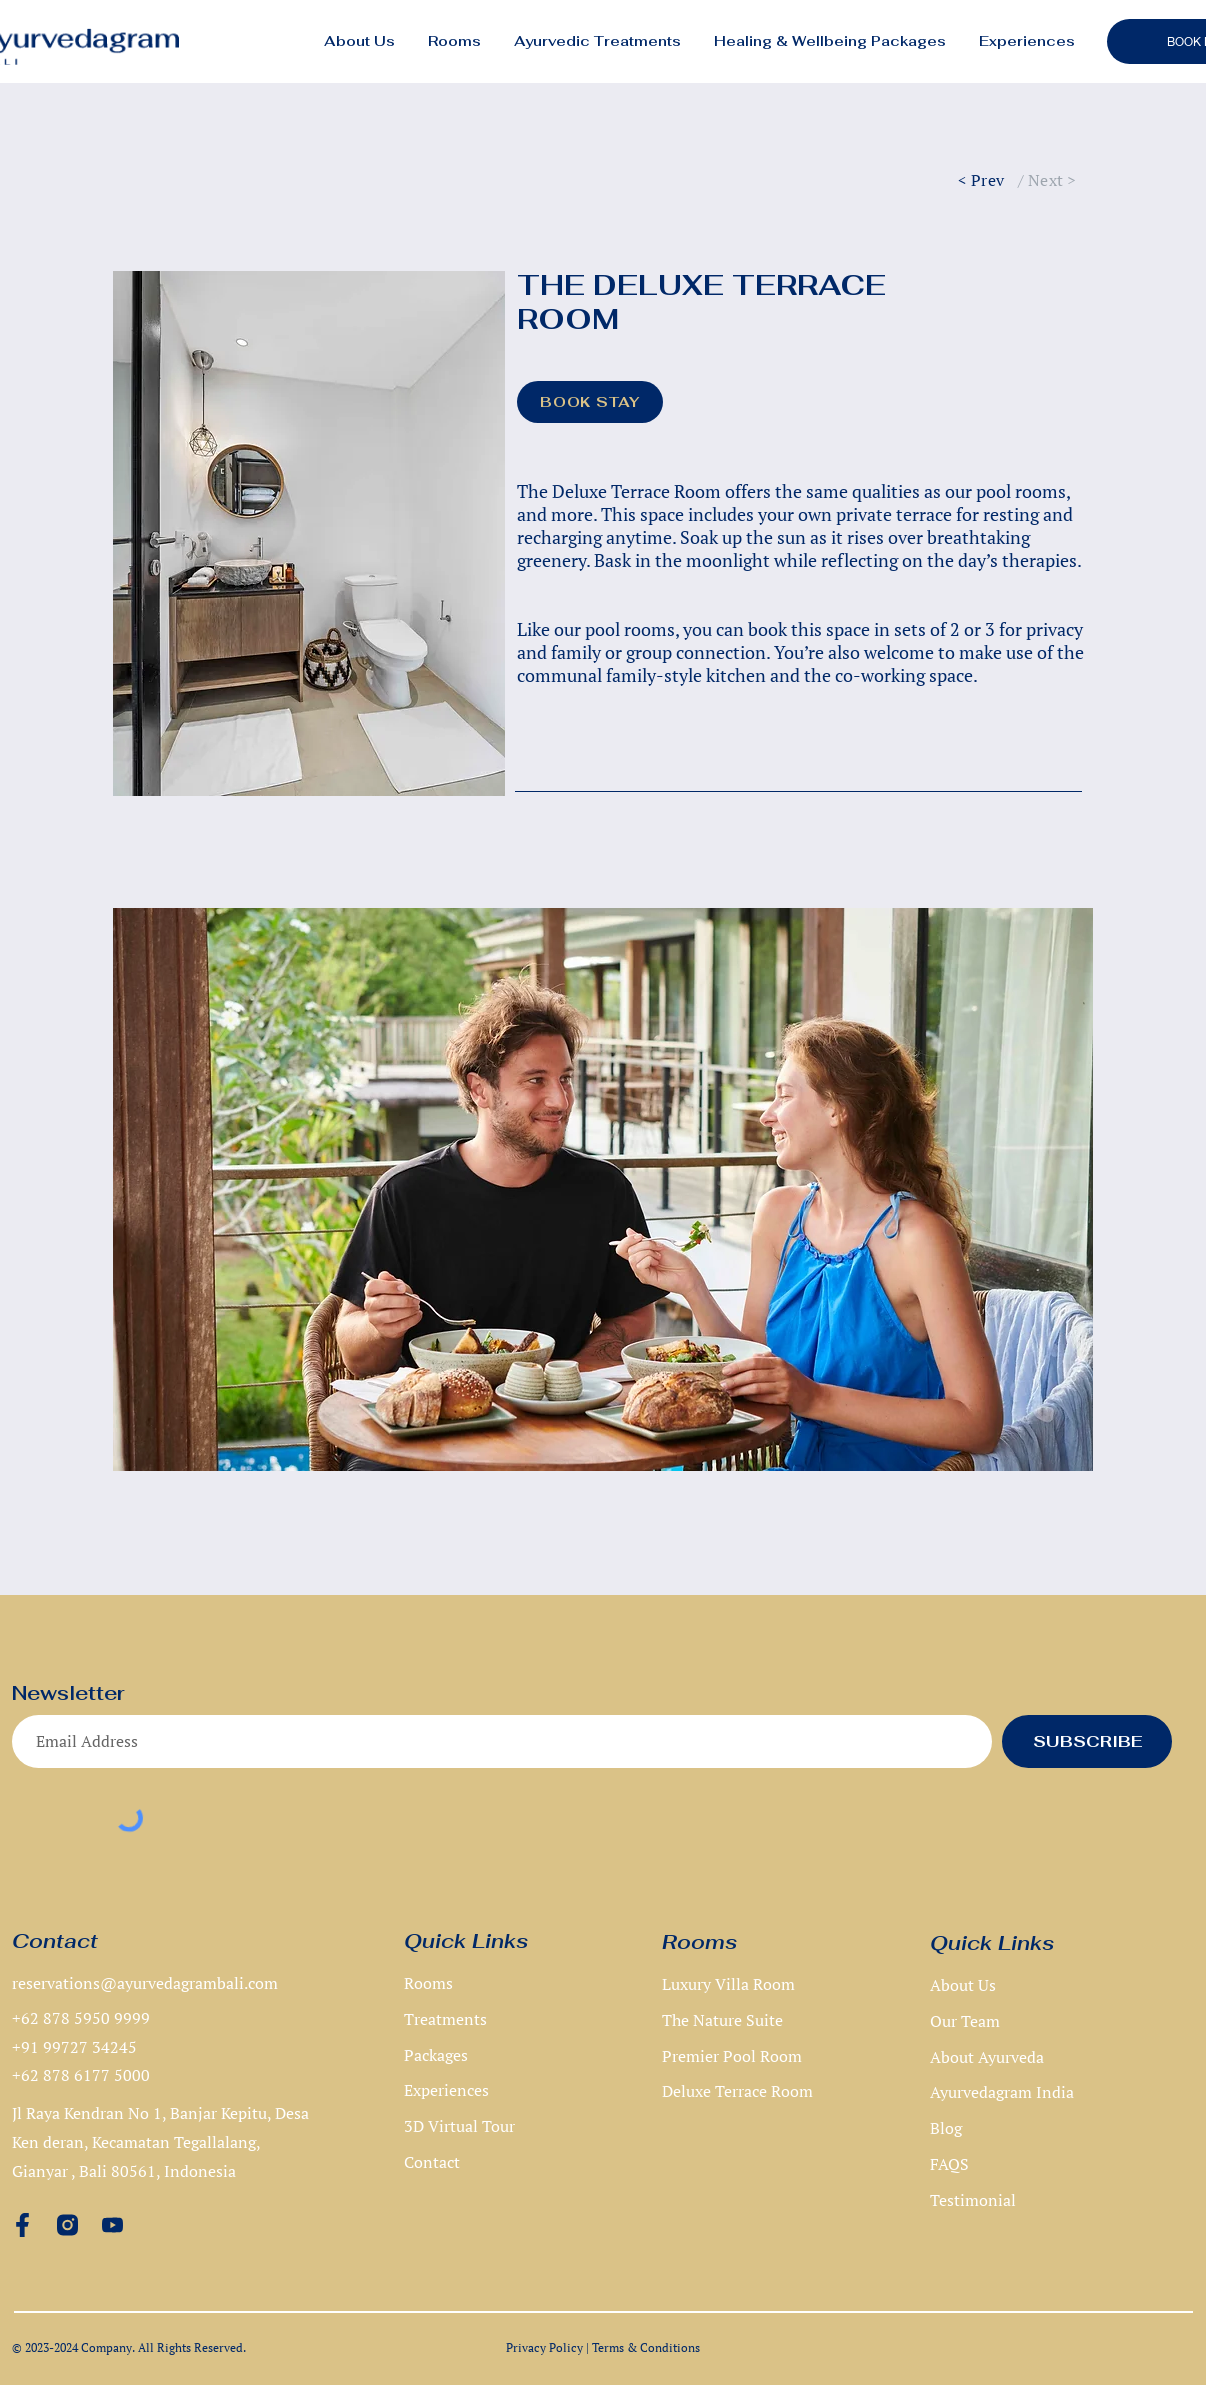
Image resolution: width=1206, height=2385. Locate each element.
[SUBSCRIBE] (1087, 1741)
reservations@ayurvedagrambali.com (145, 1983)
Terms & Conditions (646, 2347)
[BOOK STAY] (590, 402)
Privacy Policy (544, 2347)
